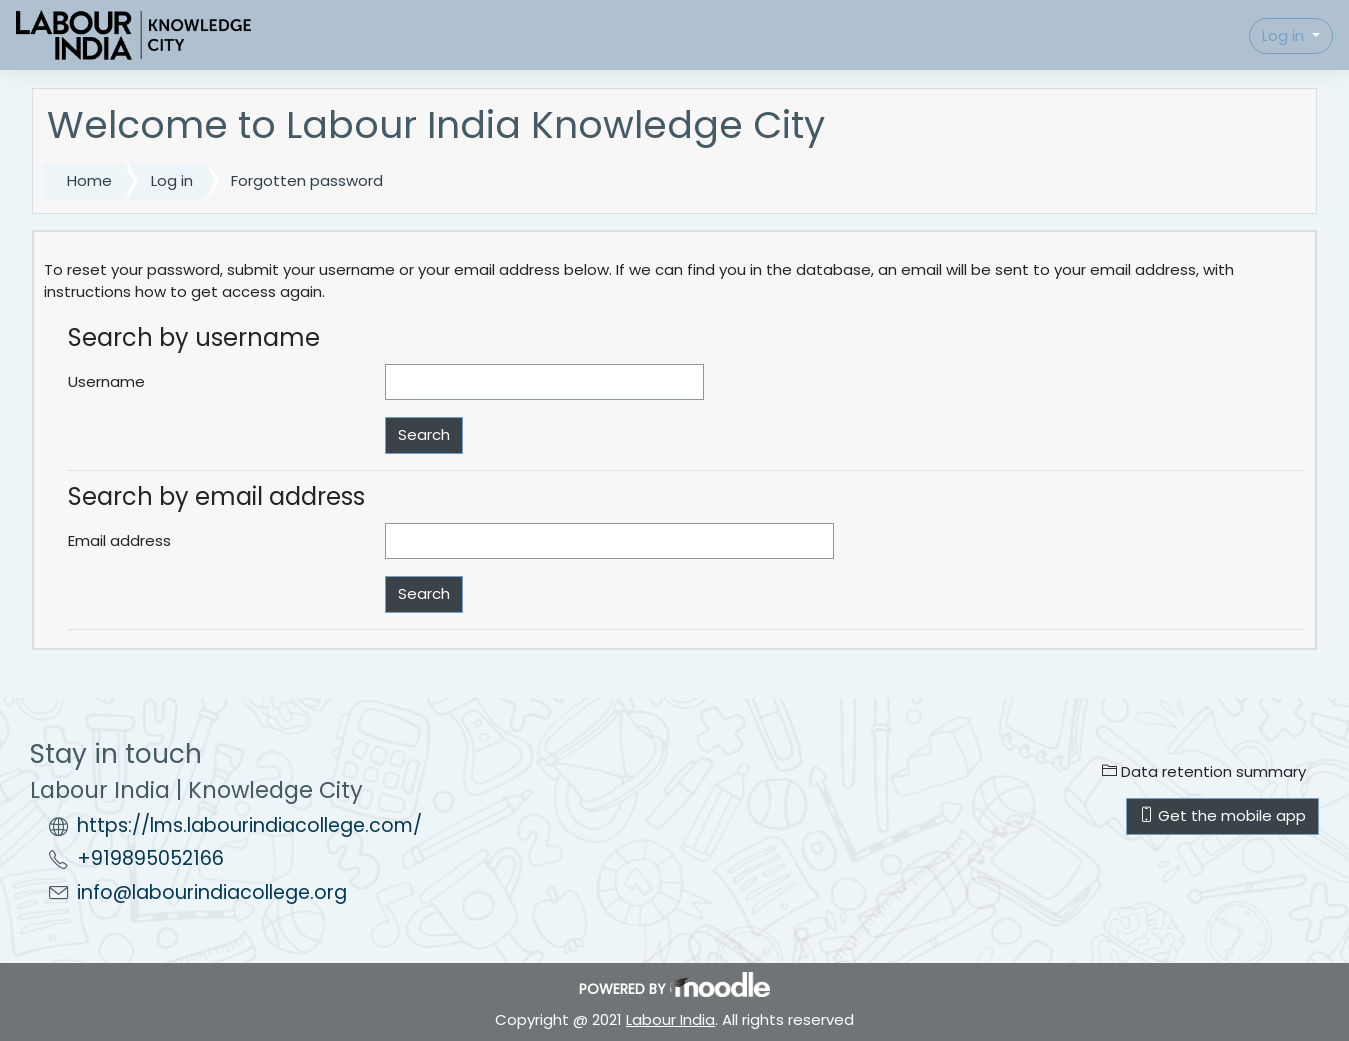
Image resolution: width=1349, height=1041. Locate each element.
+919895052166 (150, 858)
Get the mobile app (1222, 815)
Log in (1285, 35)
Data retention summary (1204, 771)
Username (106, 381)
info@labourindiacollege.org (212, 892)
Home (89, 180)
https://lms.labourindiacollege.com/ (249, 825)
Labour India (670, 1019)
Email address (119, 540)
